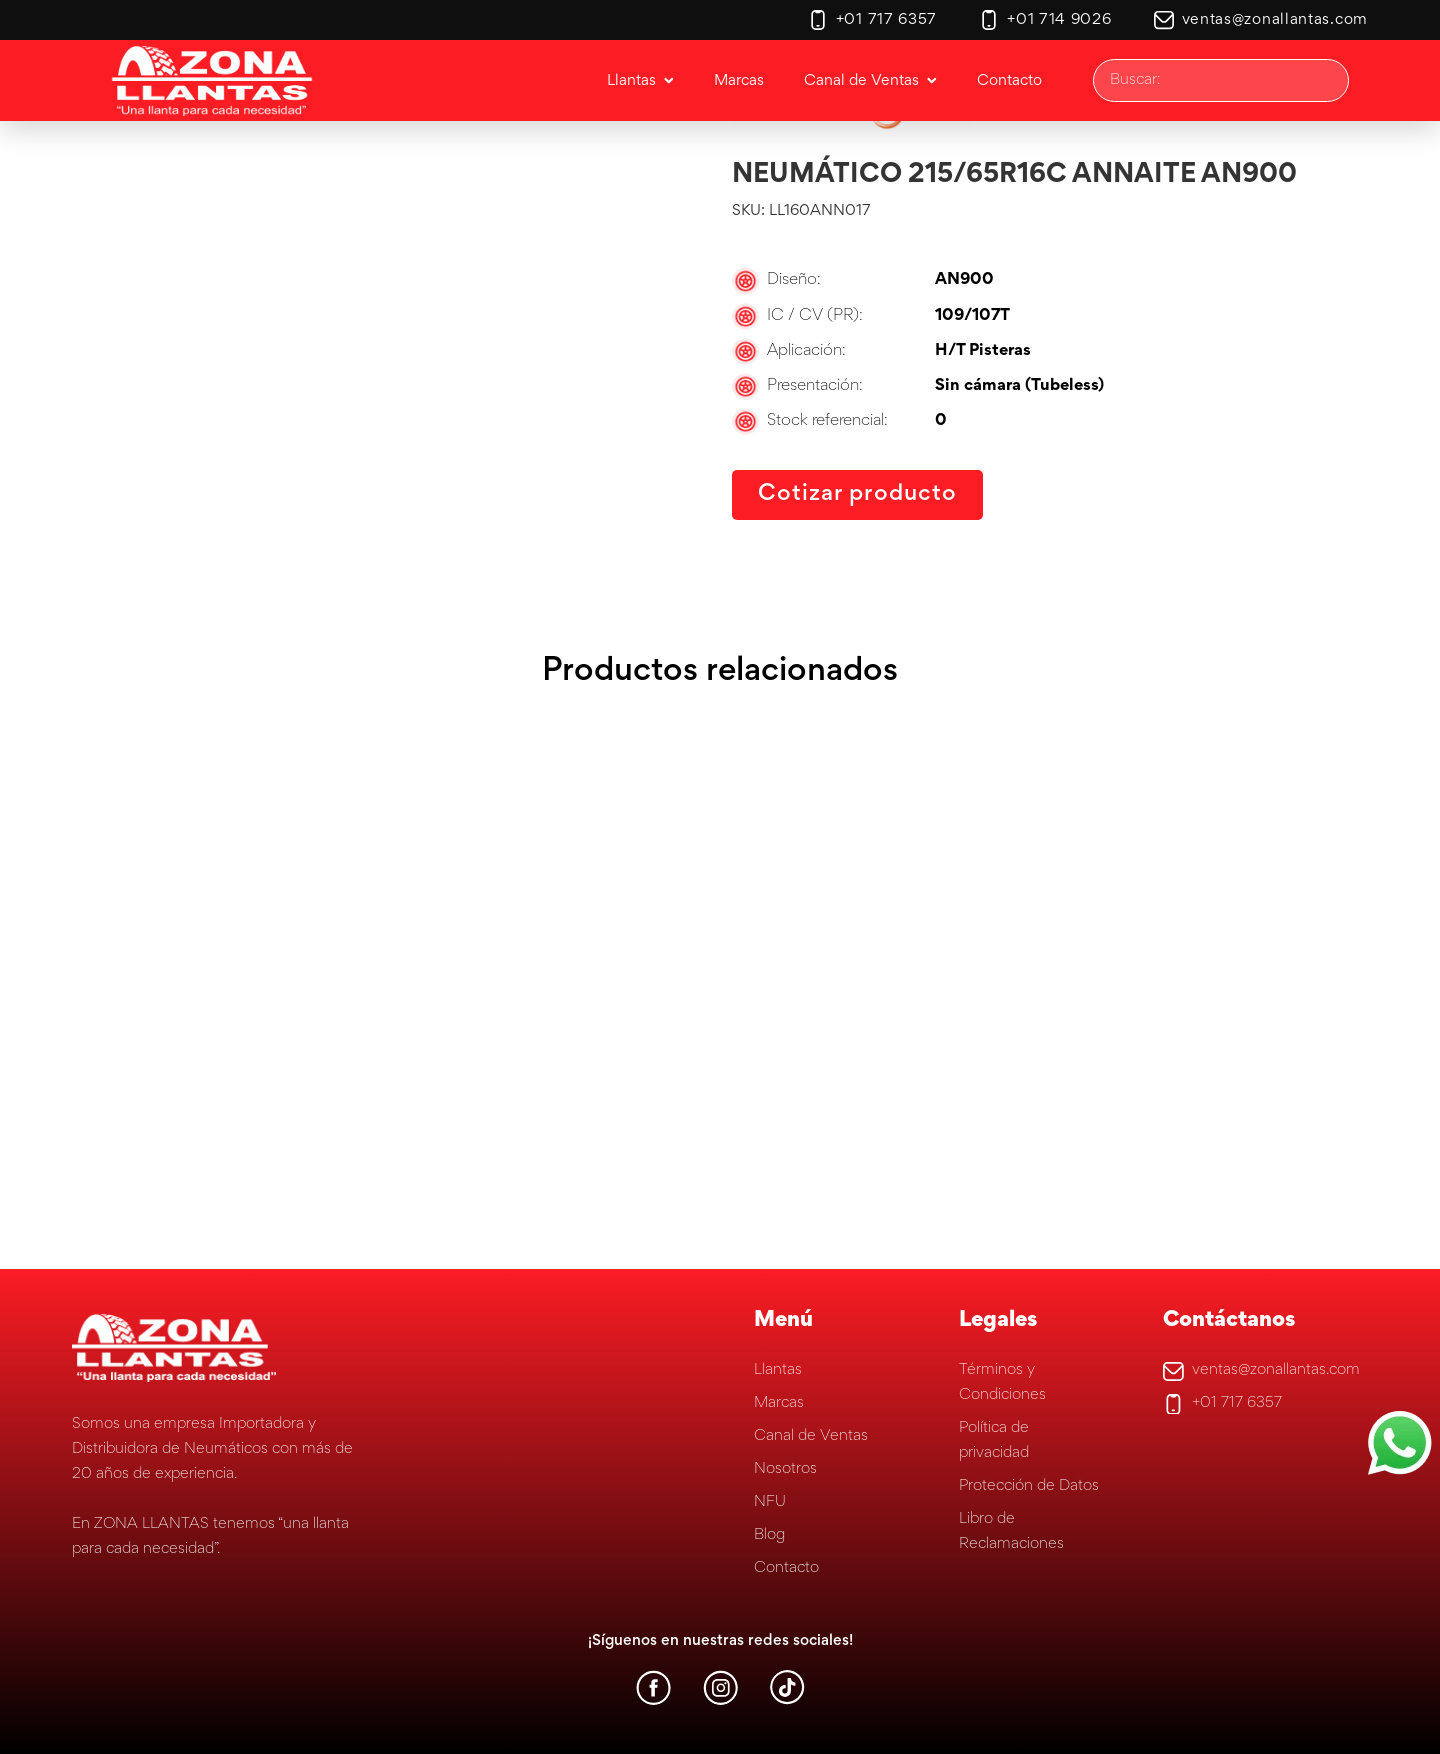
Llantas (778, 1370)
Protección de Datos (1029, 1486)
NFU (770, 1502)
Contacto (786, 1568)
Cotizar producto (857, 494)
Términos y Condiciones (1002, 1382)
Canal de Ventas (811, 1436)
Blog (769, 1535)
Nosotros (785, 1469)
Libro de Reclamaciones (1011, 1531)
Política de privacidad (994, 1440)
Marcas (779, 1403)
